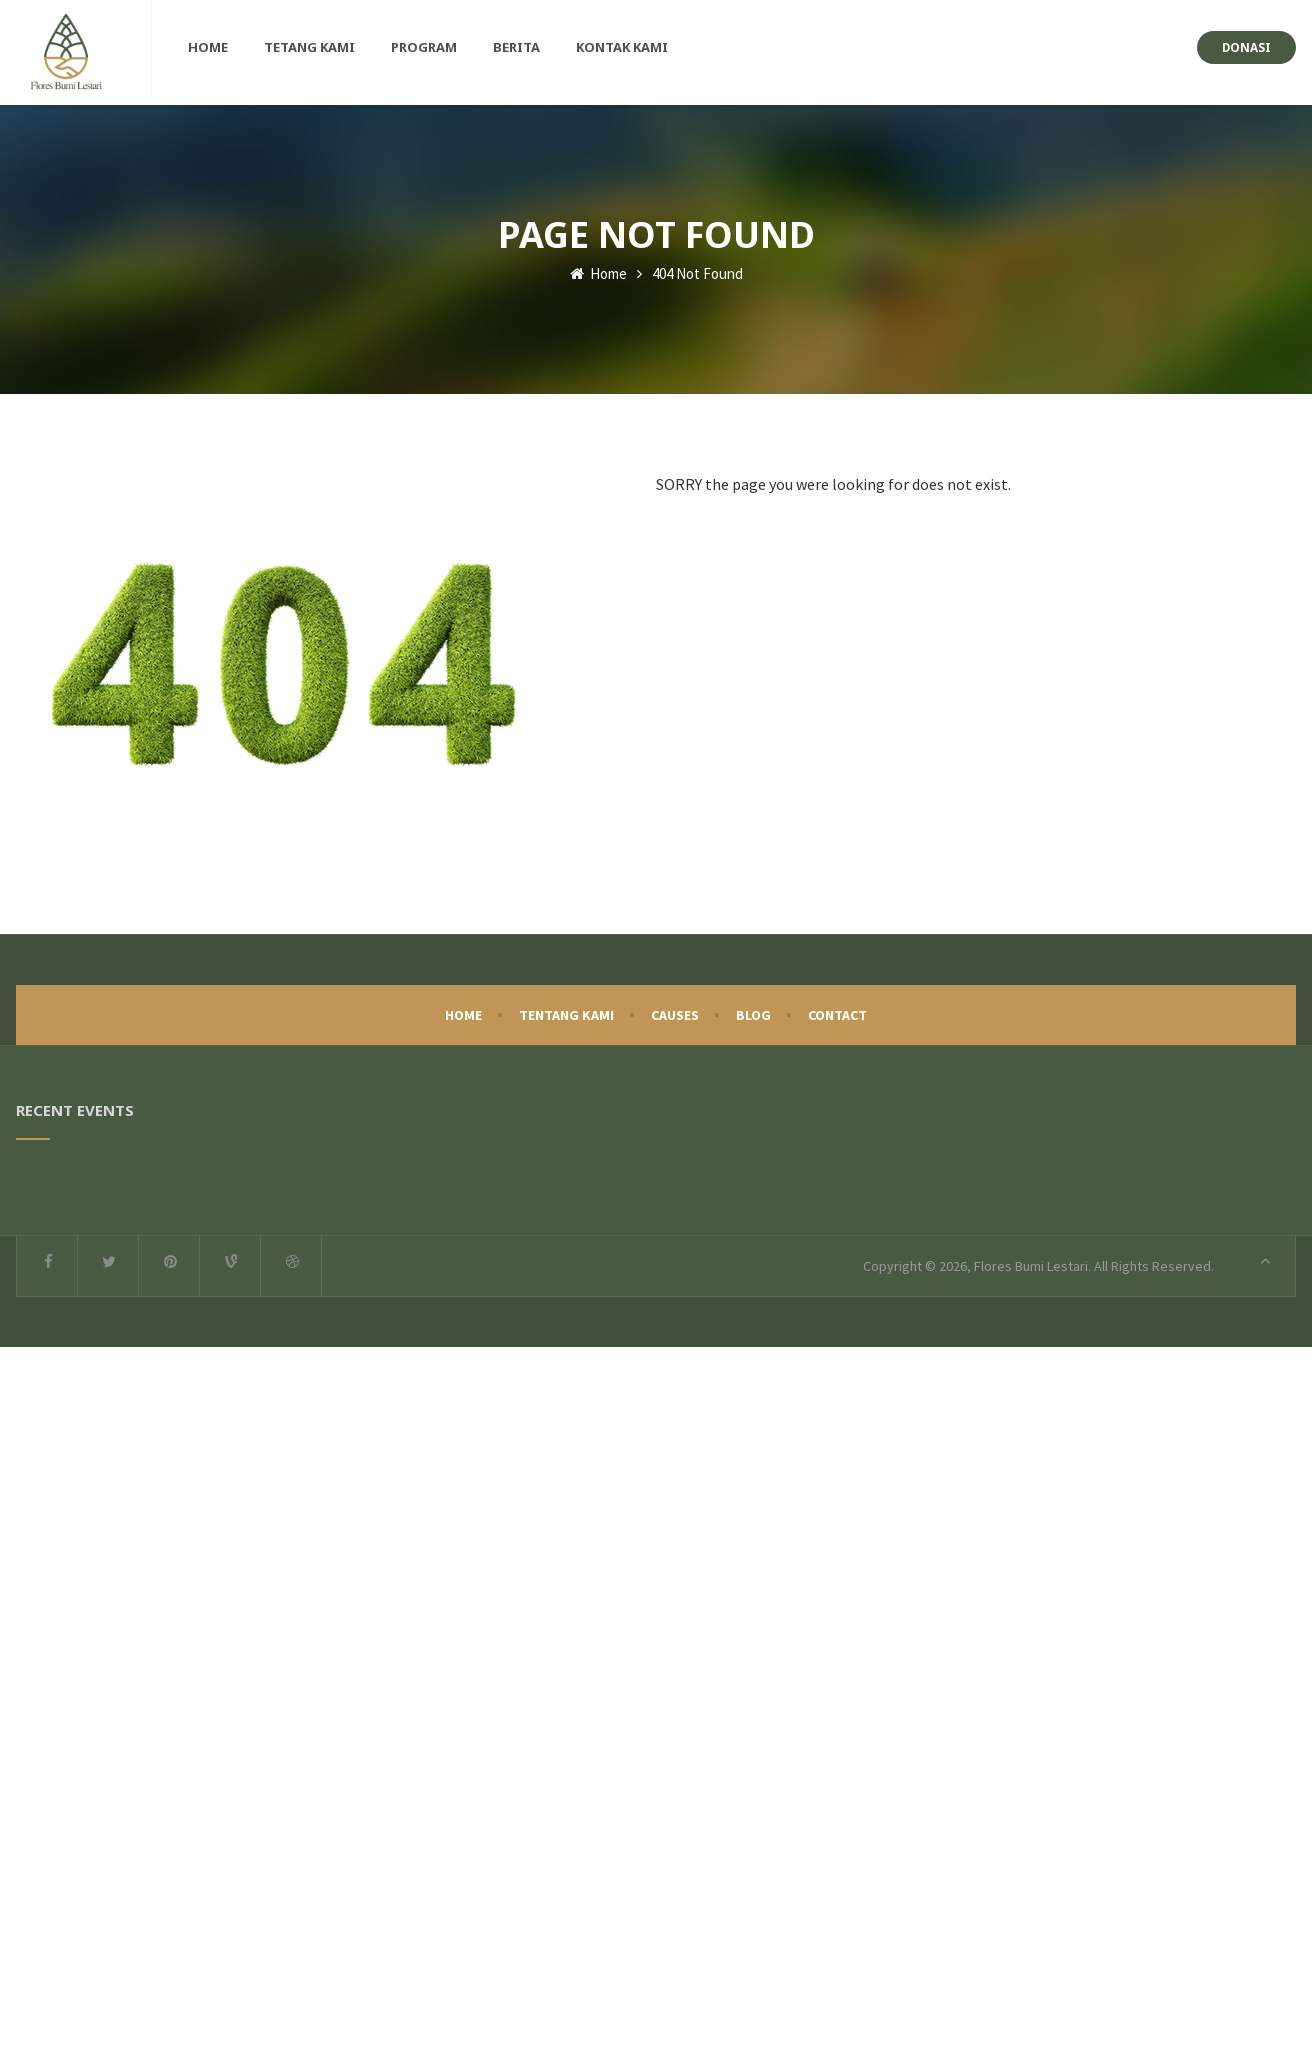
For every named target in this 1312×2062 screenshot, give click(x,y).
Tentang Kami (566, 1010)
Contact (837, 1010)
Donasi (1246, 47)
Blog (753, 1010)
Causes (675, 1010)
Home (598, 268)
